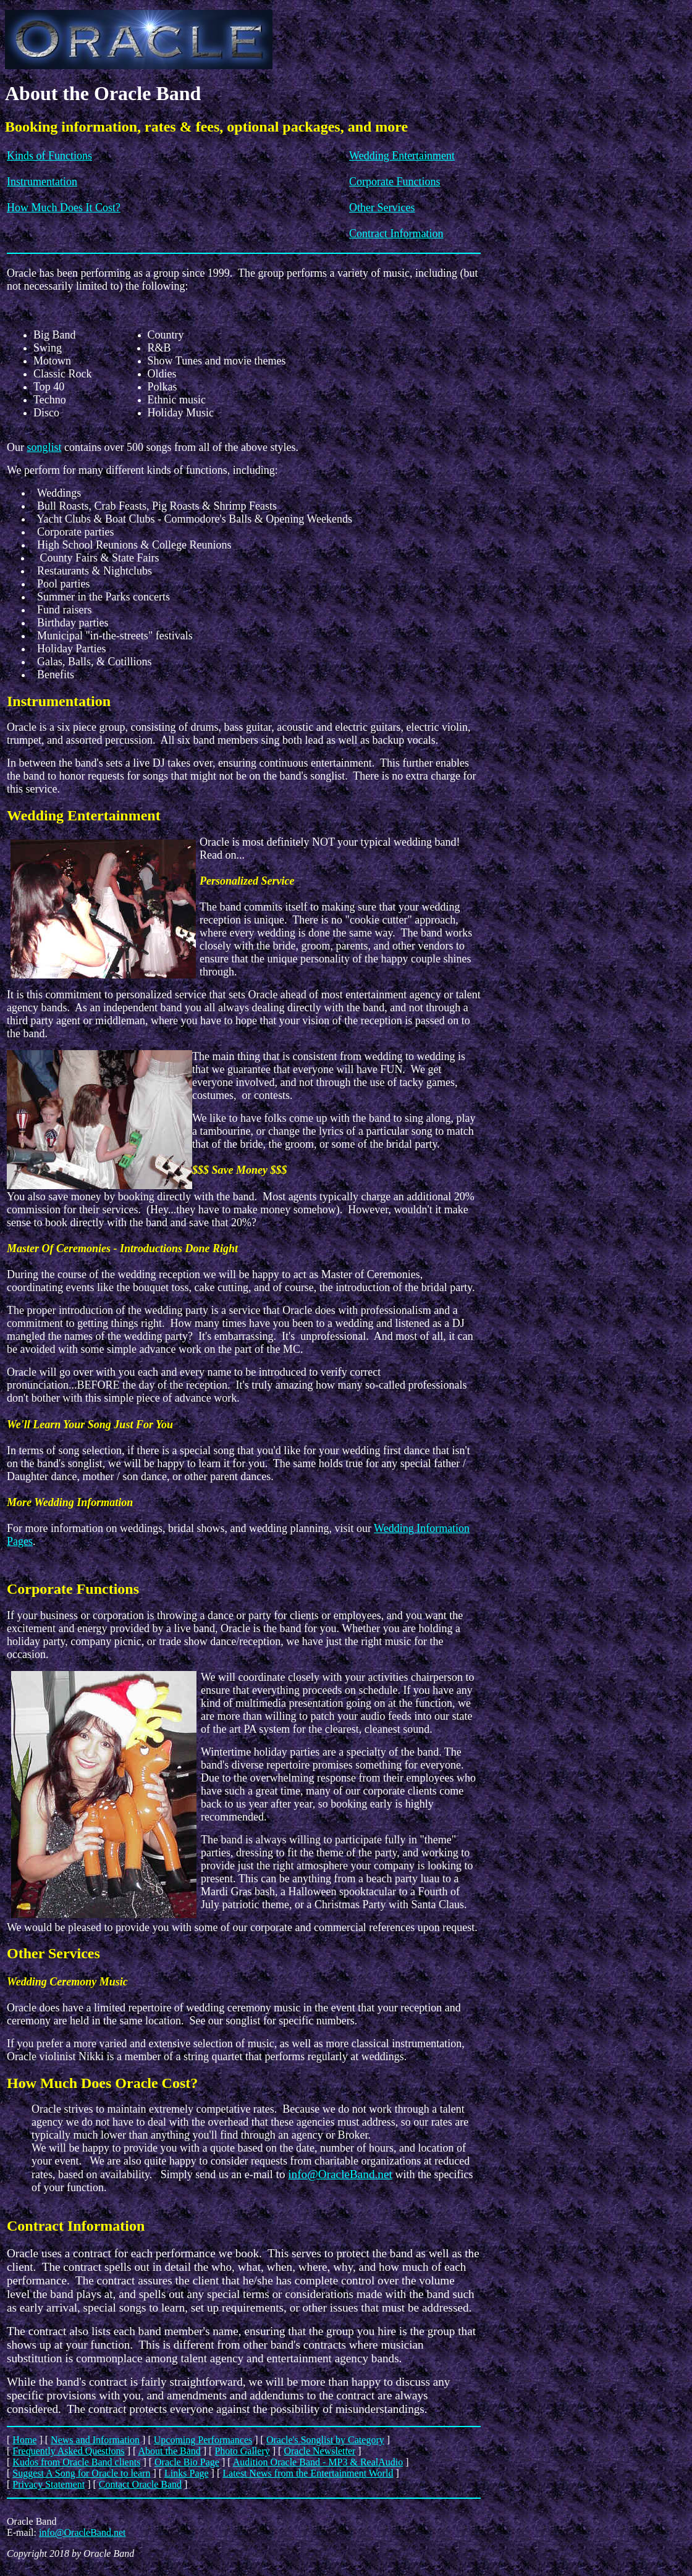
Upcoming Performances (203, 2440)
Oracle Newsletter (319, 2451)
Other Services (382, 207)
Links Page (186, 2473)
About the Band (169, 2451)
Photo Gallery (241, 2451)
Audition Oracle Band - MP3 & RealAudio (318, 2462)
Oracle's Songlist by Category (325, 2440)
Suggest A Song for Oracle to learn (81, 2473)
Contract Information (396, 233)
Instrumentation (42, 181)
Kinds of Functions (49, 155)
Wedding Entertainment (402, 155)
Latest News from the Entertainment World (307, 2473)
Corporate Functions (394, 181)
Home (24, 2440)
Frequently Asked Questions (68, 2451)
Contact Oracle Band (140, 2484)
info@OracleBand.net (340, 2174)
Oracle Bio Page (186, 2462)
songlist (44, 447)
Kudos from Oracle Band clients (76, 2462)
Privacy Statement (48, 2484)
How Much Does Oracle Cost (98, 2083)
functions (206, 470)
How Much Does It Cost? (63, 207)
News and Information (95, 2440)
